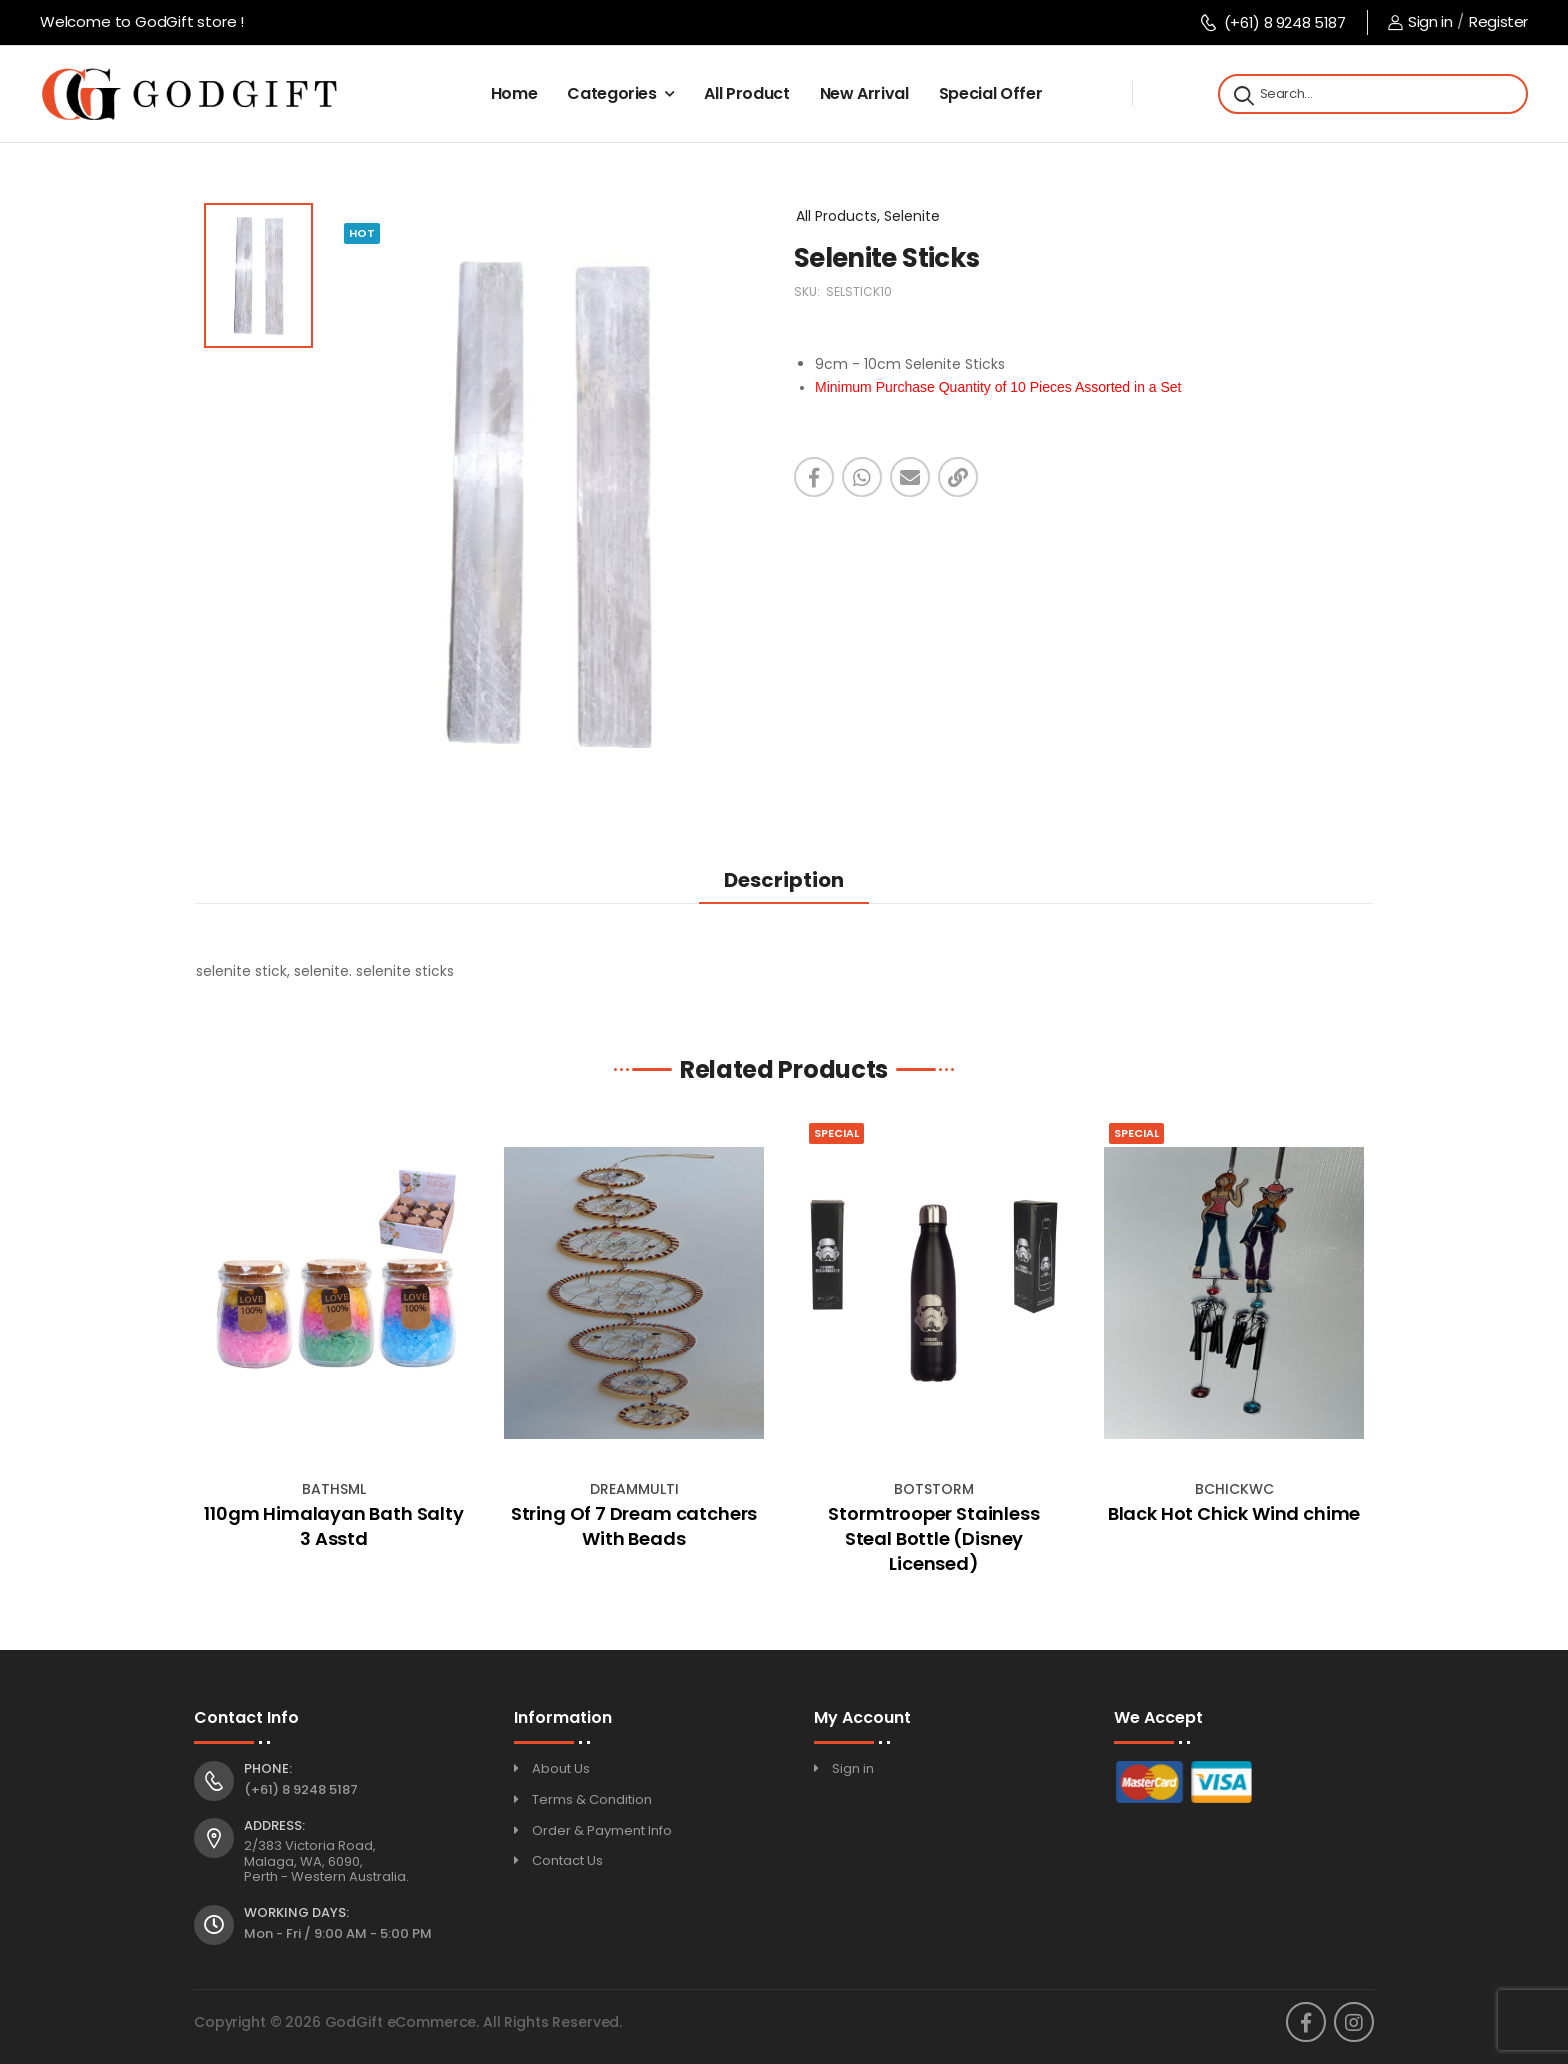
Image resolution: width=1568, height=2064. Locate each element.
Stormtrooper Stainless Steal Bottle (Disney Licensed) (933, 1538)
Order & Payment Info (602, 1830)
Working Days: (296, 1913)
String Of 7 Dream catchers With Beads (634, 1526)
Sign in (1420, 21)
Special (836, 1133)
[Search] (1242, 94)
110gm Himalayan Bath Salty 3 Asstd (333, 1526)
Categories (612, 93)
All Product (746, 93)
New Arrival (864, 93)
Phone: (268, 1769)
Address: (274, 1826)
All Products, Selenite (868, 216)
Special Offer (990, 93)
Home (514, 93)
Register (1498, 21)
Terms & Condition (592, 1799)
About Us (561, 1768)
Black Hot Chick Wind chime (1234, 1513)
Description (784, 880)
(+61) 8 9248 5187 (1272, 22)
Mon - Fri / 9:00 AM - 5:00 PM (338, 1933)
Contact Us (567, 1860)
